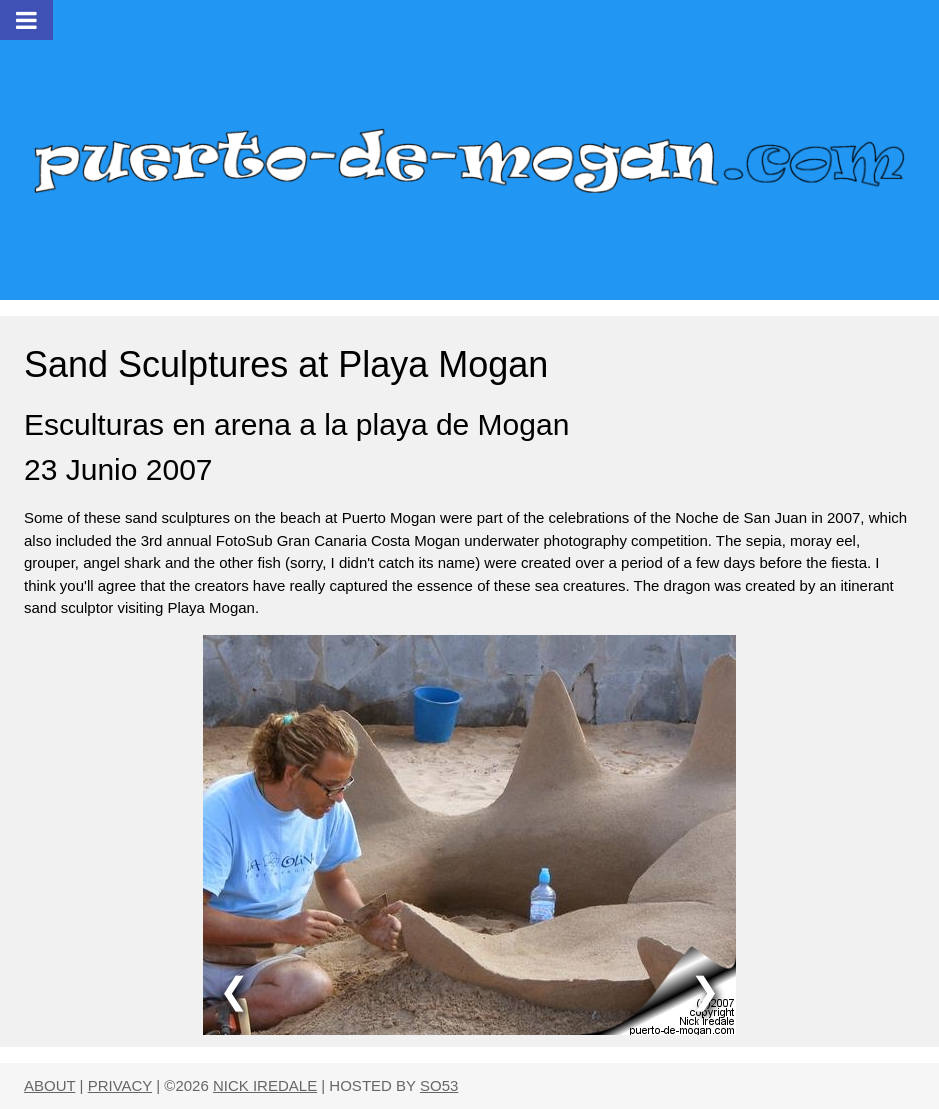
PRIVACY (120, 1085)
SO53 (439, 1085)
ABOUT (49, 1085)
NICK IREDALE (265, 1085)
